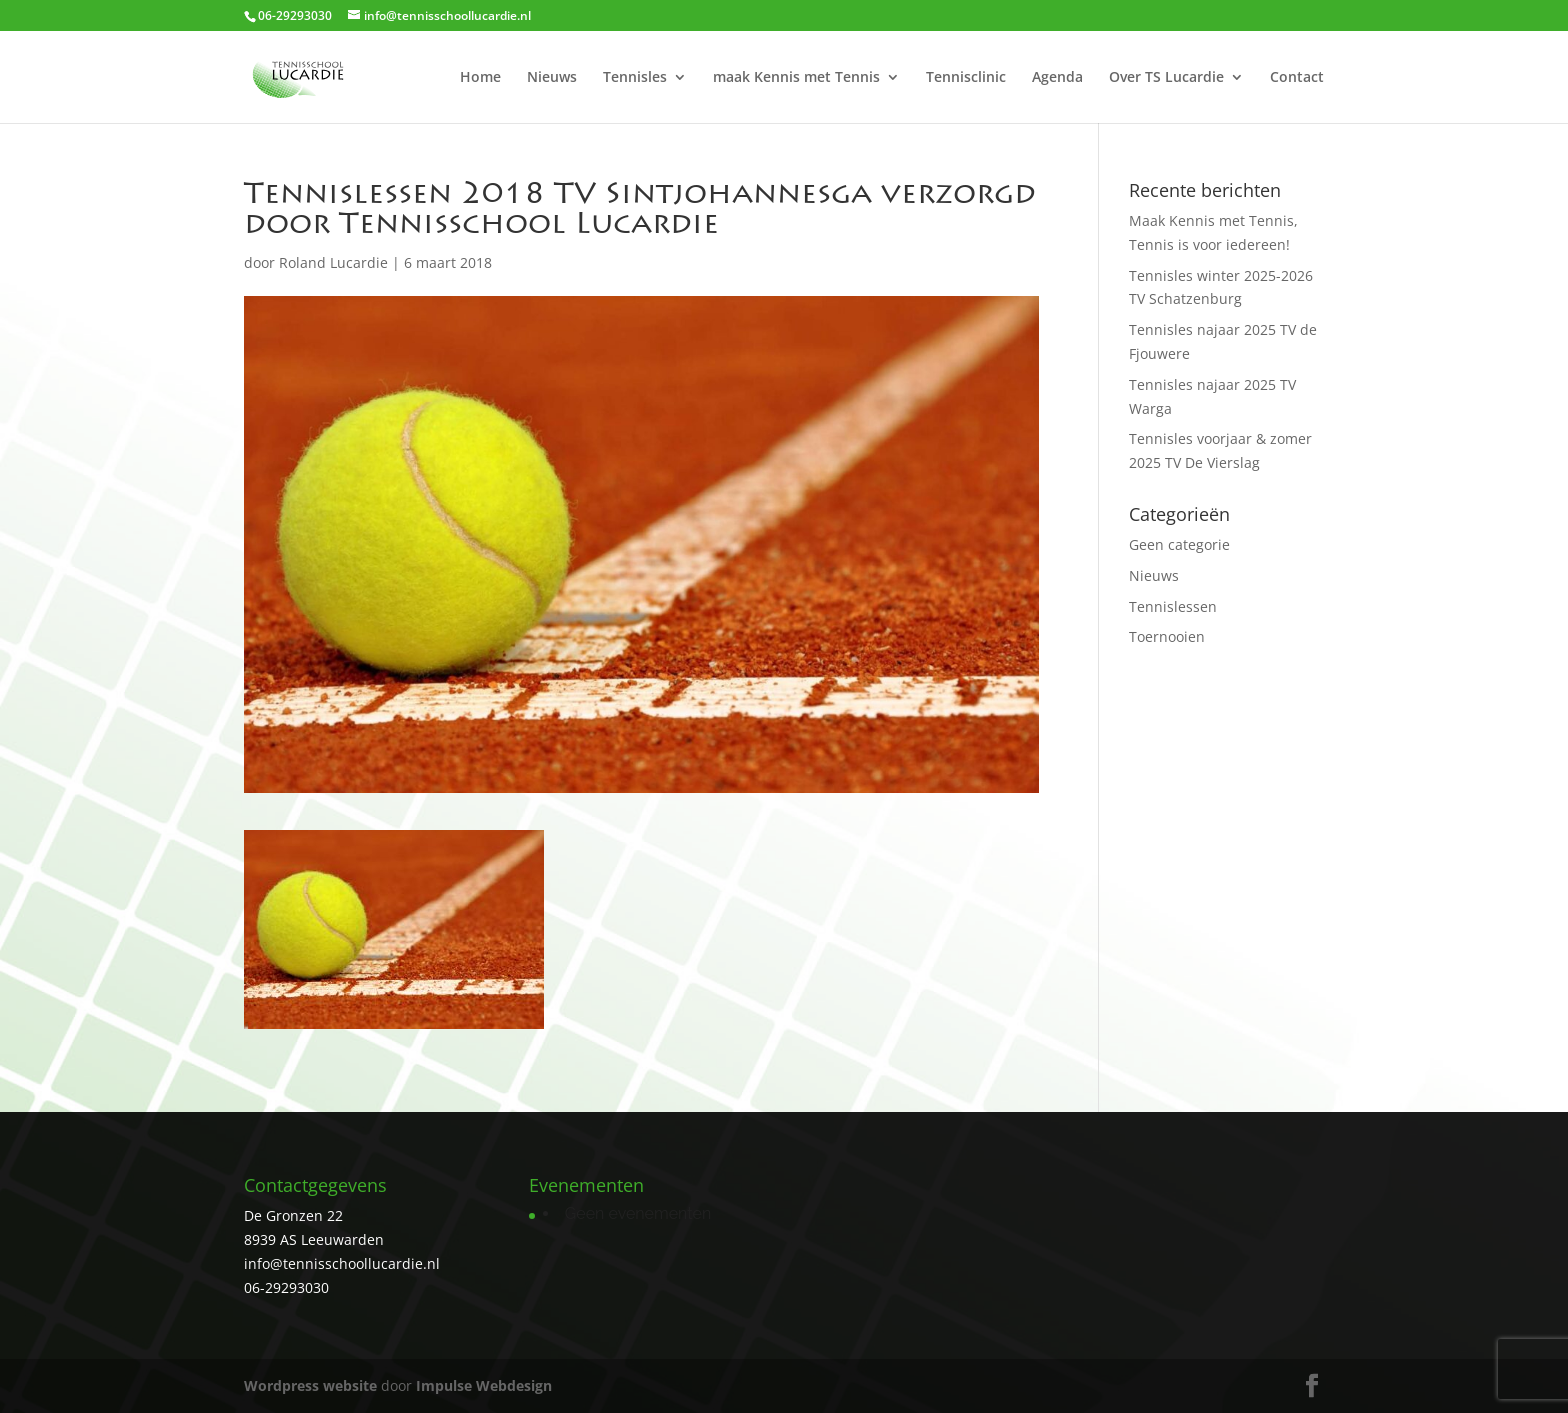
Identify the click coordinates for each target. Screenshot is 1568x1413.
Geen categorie (1179, 544)
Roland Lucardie (333, 262)
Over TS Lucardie (1166, 78)
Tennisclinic (966, 78)
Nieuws (552, 78)
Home (480, 78)
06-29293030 (286, 1287)
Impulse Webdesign (484, 1385)
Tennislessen (1173, 606)
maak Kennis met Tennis (796, 78)
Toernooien (1167, 636)
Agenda (1057, 78)
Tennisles (635, 78)
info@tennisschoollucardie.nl (342, 1263)
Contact (1297, 78)
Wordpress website (310, 1385)
